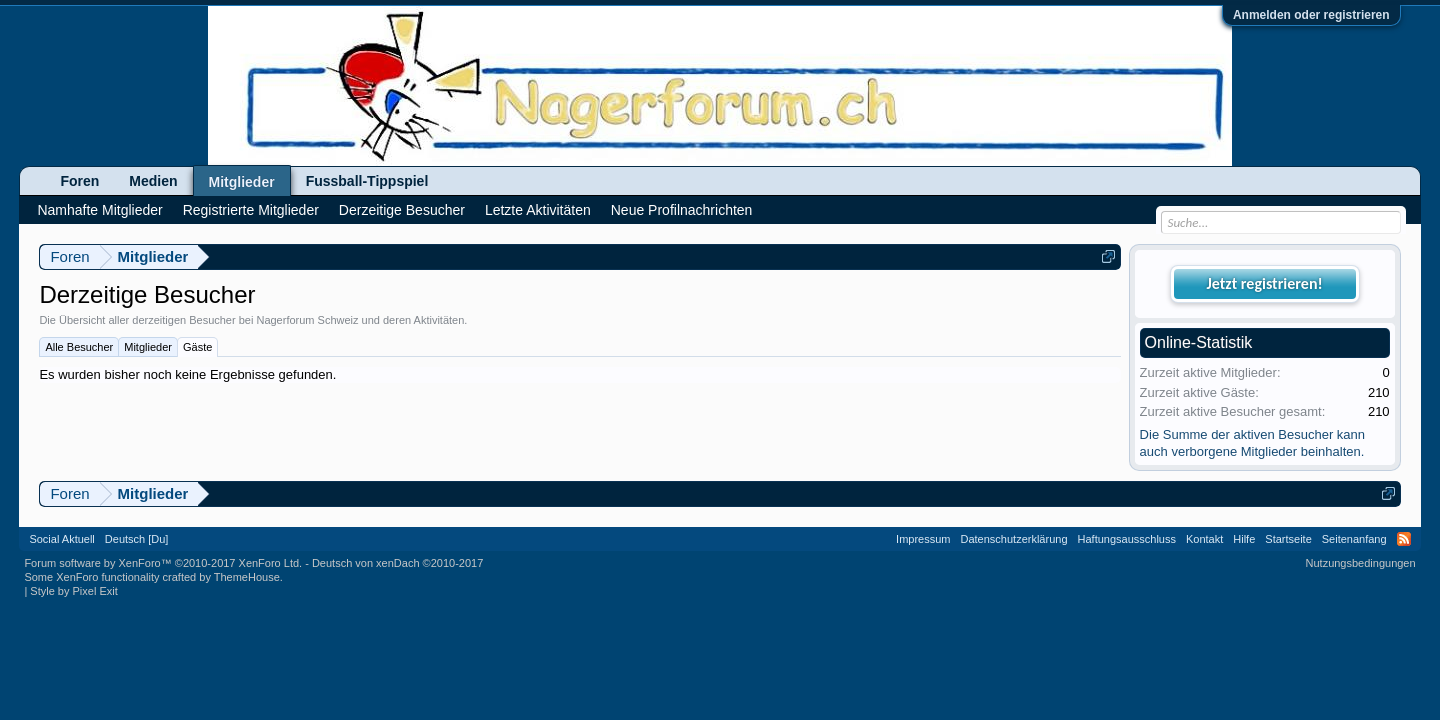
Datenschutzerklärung (1014, 539)
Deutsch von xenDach (397, 563)
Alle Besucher (79, 347)
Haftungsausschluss (1127, 539)
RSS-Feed (1404, 539)
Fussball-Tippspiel (367, 181)
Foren (79, 181)
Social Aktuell (61, 539)
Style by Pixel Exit (73, 591)
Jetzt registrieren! (1265, 283)
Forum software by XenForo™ (163, 563)
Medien (153, 181)
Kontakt (1204, 539)
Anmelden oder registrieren (1311, 15)
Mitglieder (148, 347)
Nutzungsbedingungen (1361, 563)
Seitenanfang (1354, 539)
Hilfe (1244, 539)
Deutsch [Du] (137, 539)
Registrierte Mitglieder (251, 210)
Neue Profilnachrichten (682, 210)
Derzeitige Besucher (402, 210)
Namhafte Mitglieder (99, 210)
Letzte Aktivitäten (538, 210)
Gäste (197, 347)
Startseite (1288, 539)
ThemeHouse (247, 577)
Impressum (923, 539)
